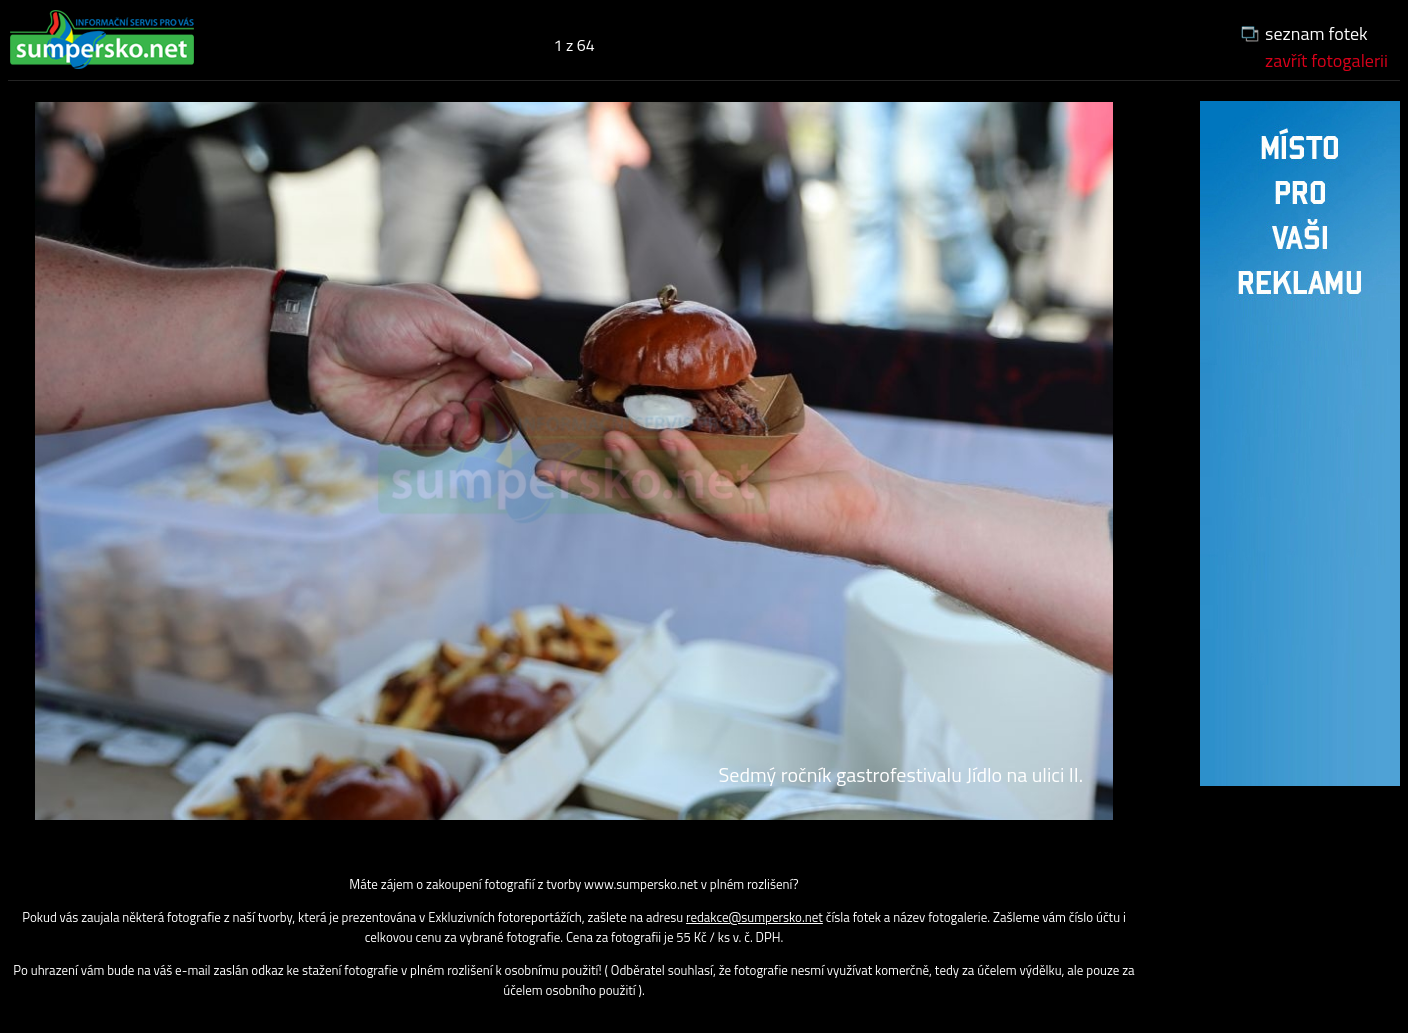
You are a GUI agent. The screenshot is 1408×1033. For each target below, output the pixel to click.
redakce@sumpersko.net (754, 917)
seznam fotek (1316, 33)
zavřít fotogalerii (1326, 60)
